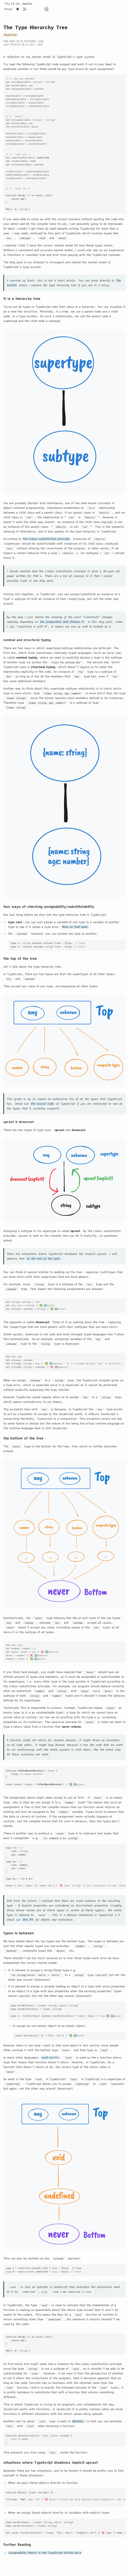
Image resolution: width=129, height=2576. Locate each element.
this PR (28, 1919)
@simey (78, 2421)
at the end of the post (43, 1258)
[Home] (27, 3)
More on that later (75, 927)
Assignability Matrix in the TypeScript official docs (45, 2552)
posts (8, 9)
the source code (42, 1103)
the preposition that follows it (62, 621)
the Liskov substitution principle (46, 539)
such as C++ (50, 2057)
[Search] (47, 9)
